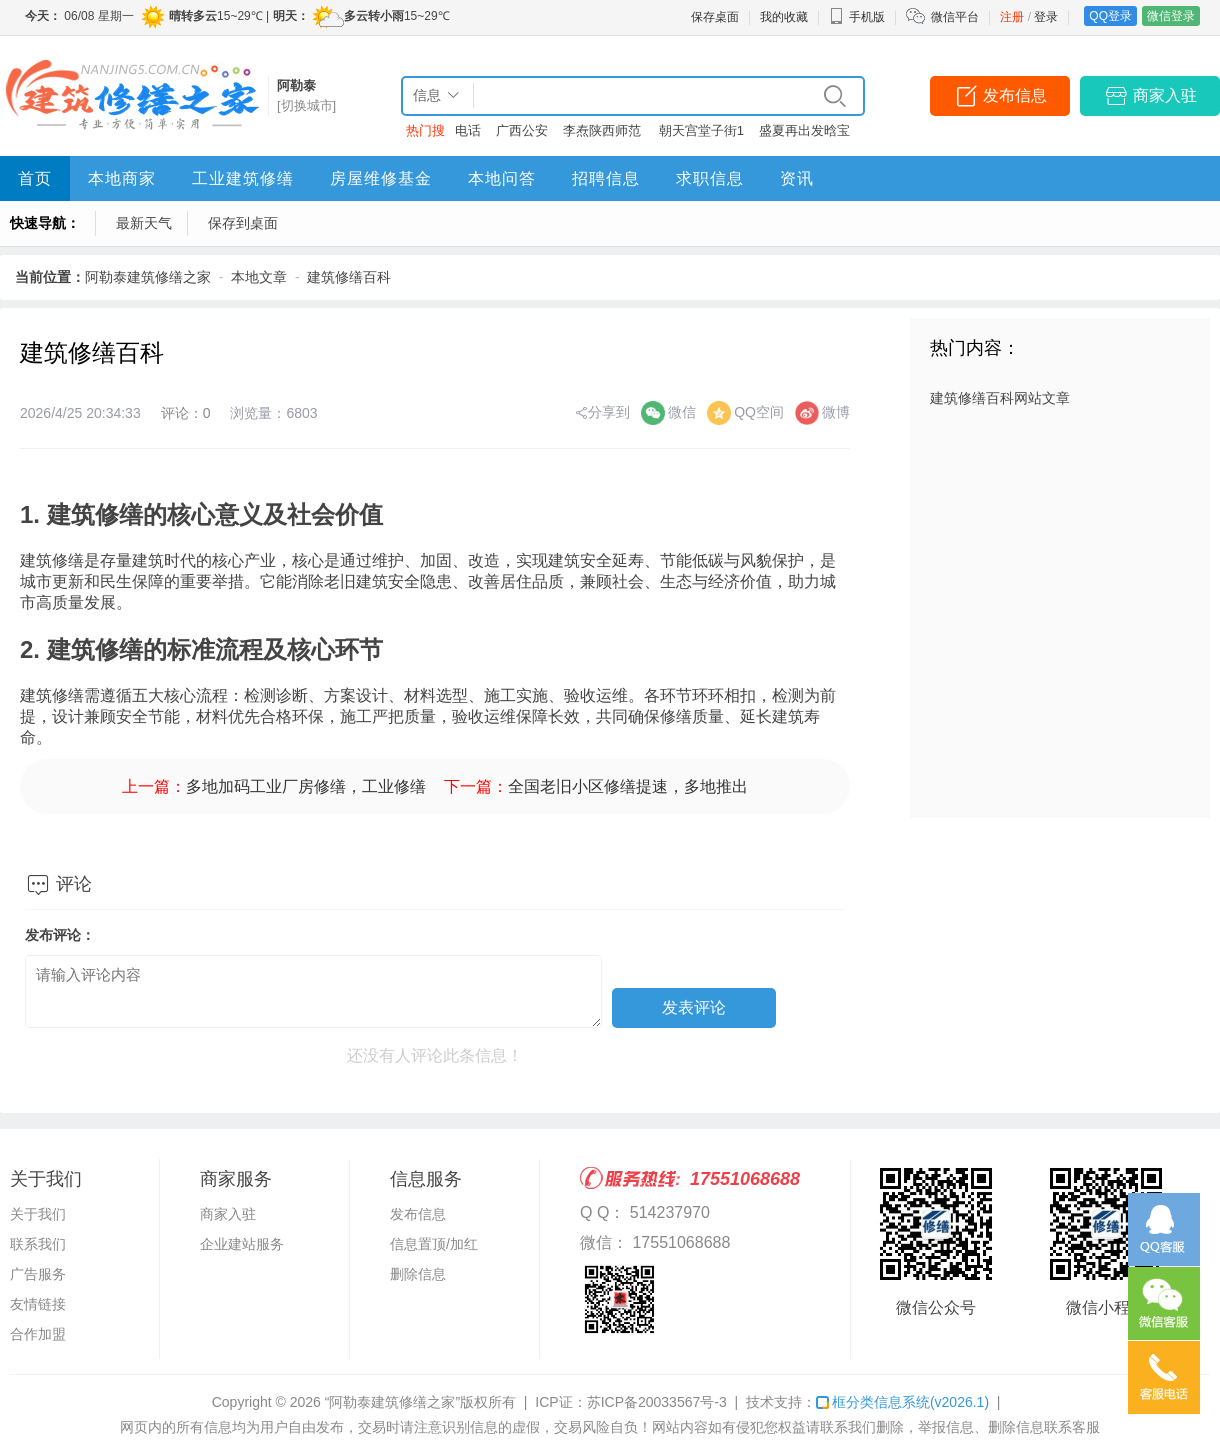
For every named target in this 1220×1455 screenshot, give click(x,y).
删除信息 (418, 1274)
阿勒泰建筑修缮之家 (148, 277)
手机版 (857, 17)
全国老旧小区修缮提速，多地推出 (628, 786)
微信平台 (955, 17)
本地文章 (259, 277)
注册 (1012, 17)
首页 (35, 178)
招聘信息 (606, 178)
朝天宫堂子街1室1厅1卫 (701, 134)
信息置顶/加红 (434, 1244)
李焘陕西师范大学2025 (602, 134)
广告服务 (38, 1274)
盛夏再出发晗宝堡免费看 (804, 134)
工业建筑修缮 (243, 178)
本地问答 (502, 178)
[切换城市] (306, 105)
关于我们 (38, 1214)
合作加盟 (38, 1334)
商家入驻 (1165, 95)
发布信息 (1015, 95)
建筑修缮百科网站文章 (1000, 398)
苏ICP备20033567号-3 (657, 1402)
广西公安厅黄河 (522, 134)
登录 (1046, 17)
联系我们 (38, 1244)
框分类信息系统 (902, 1402)
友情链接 (38, 1304)
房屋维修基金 (381, 178)
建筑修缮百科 (349, 277)
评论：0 (186, 413)
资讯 (797, 178)
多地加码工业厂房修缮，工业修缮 (306, 786)
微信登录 (1171, 16)
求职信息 (710, 178)
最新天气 (144, 223)
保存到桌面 (243, 223)
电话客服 (468, 134)
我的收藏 (784, 17)
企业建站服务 (242, 1244)
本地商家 (122, 178)
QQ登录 (1110, 16)
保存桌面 (715, 17)
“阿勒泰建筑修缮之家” (392, 1402)
